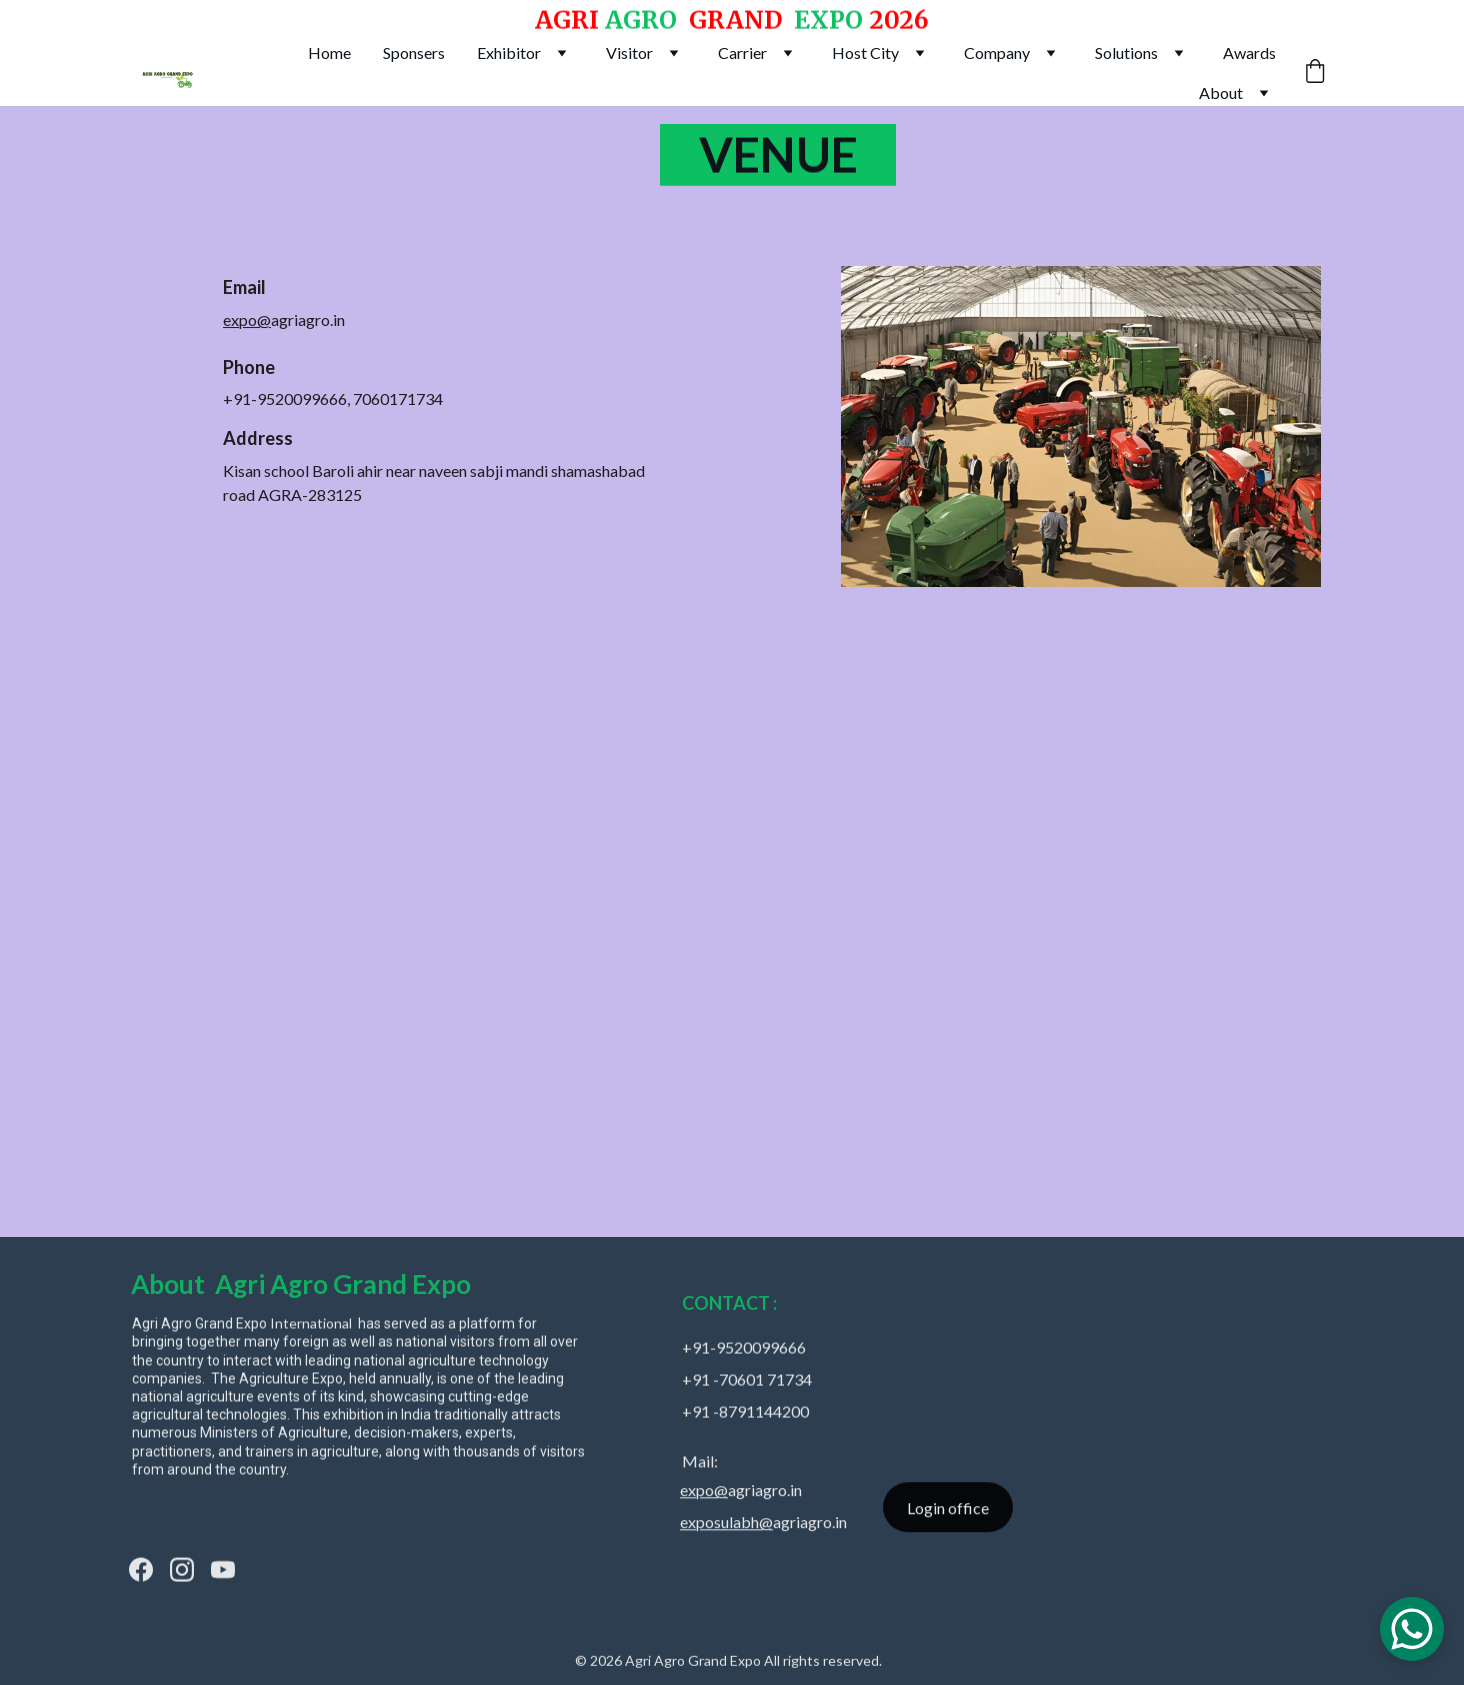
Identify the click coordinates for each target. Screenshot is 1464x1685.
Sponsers (414, 52)
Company (997, 52)
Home (329, 52)
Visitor (629, 52)
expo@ (247, 321)
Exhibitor (509, 52)
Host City (865, 52)
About (1221, 92)
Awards (1249, 52)
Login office (948, 1510)
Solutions (1126, 52)
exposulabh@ (726, 1525)
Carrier (742, 52)
